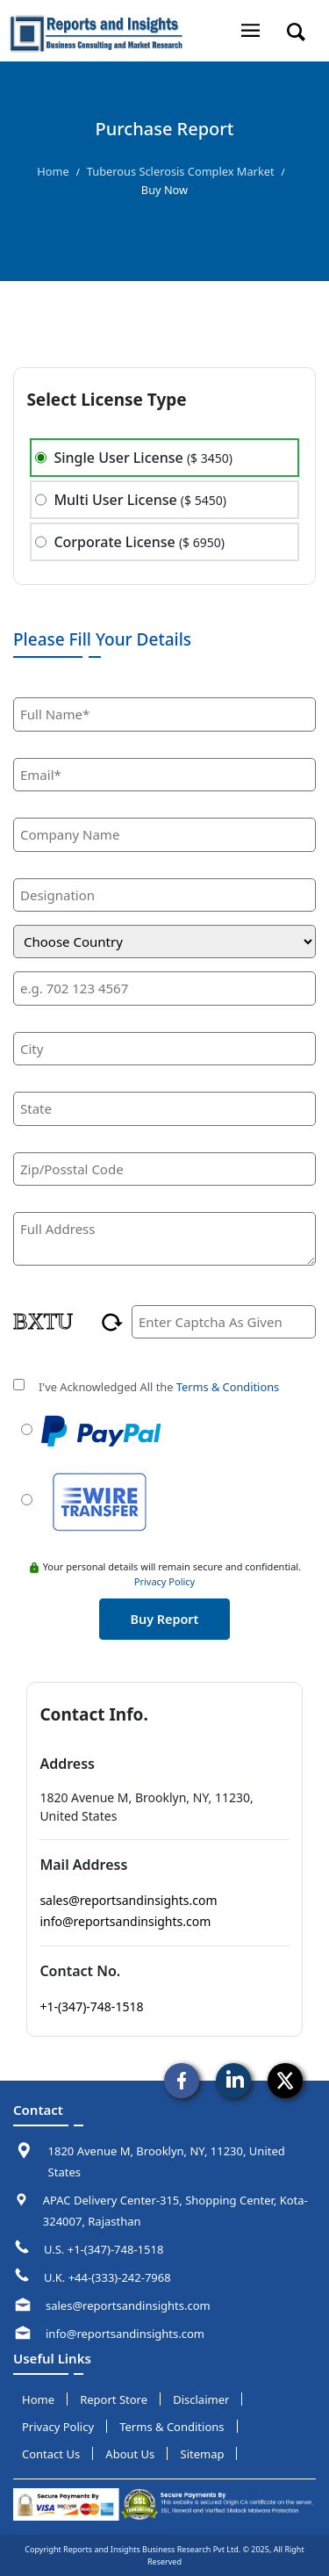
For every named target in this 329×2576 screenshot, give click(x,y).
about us (129, 2454)
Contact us (51, 2454)
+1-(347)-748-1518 (91, 2006)
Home (52, 171)
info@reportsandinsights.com (125, 1921)
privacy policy (58, 2427)
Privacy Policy (164, 1581)
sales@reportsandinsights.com (128, 1900)
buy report (165, 1619)
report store (113, 2399)
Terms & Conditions (227, 1387)
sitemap (203, 2454)
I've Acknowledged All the (159, 1387)
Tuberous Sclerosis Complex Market (181, 171)
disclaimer (201, 2399)
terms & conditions (171, 2427)
